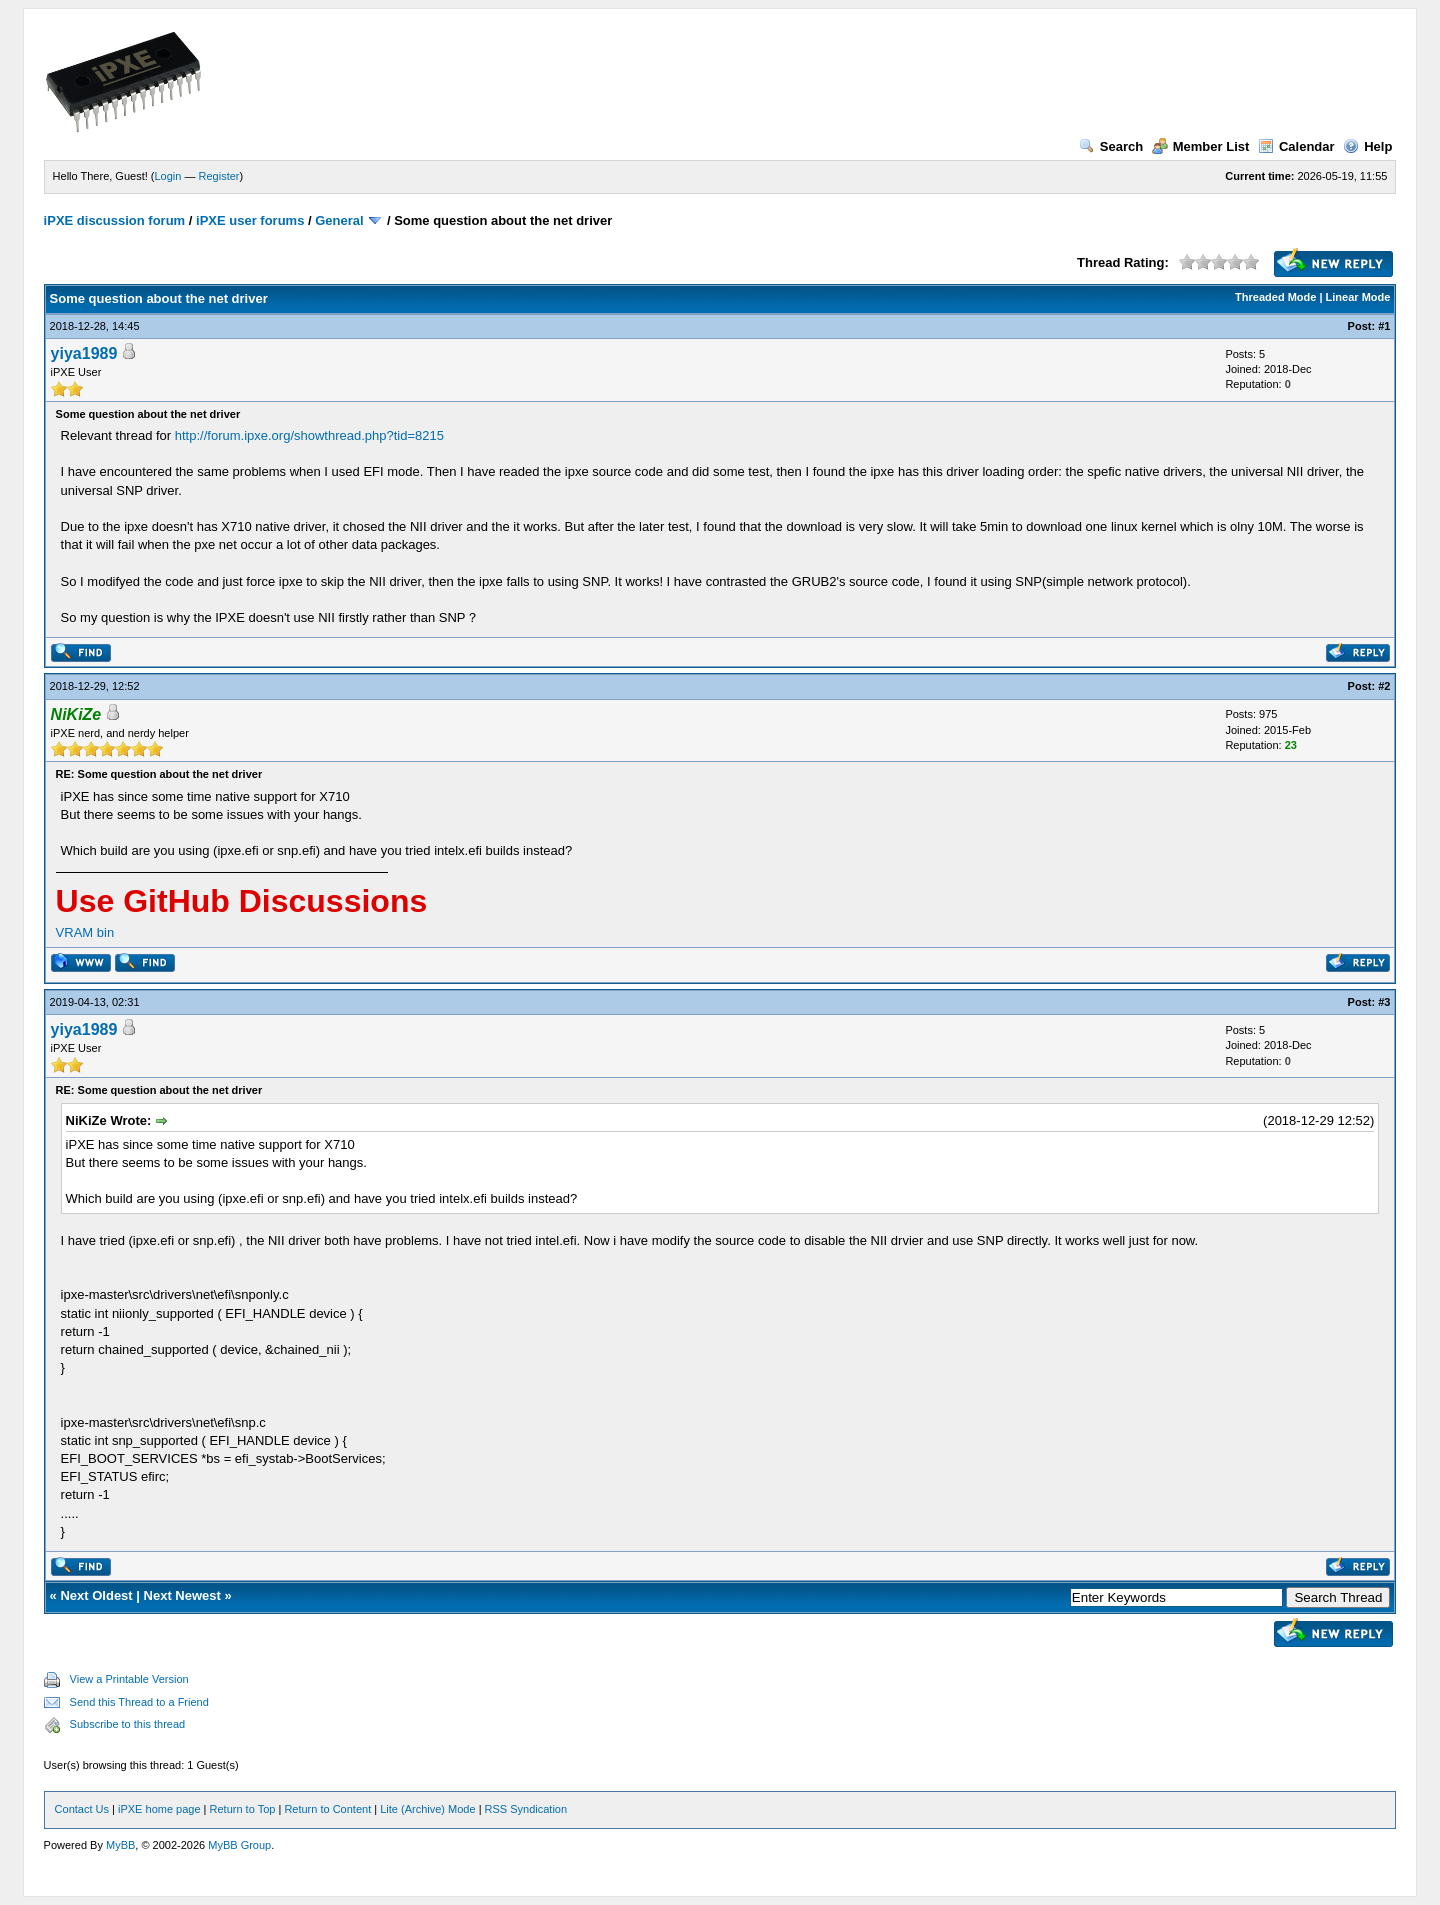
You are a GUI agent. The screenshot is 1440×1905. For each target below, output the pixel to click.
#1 (1384, 326)
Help (1367, 146)
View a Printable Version (129, 1679)
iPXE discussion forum (115, 220)
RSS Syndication (526, 1809)
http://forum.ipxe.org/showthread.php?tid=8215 (309, 435)
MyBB (120, 1845)
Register (219, 176)
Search (1111, 146)
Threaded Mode (1275, 297)
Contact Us (82, 1809)
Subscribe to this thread (128, 1724)
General (339, 220)
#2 (1384, 686)
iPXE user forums (250, 220)
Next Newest (182, 1595)
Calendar (1296, 146)
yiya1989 (84, 353)
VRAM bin (85, 932)
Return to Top (243, 1809)
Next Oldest (96, 1595)
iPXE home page (159, 1809)
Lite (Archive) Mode (427, 1809)
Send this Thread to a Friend (139, 1702)
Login (168, 176)
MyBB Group (239, 1845)
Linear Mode (1358, 297)
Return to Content (327, 1809)
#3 (1384, 1002)
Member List (1201, 146)
